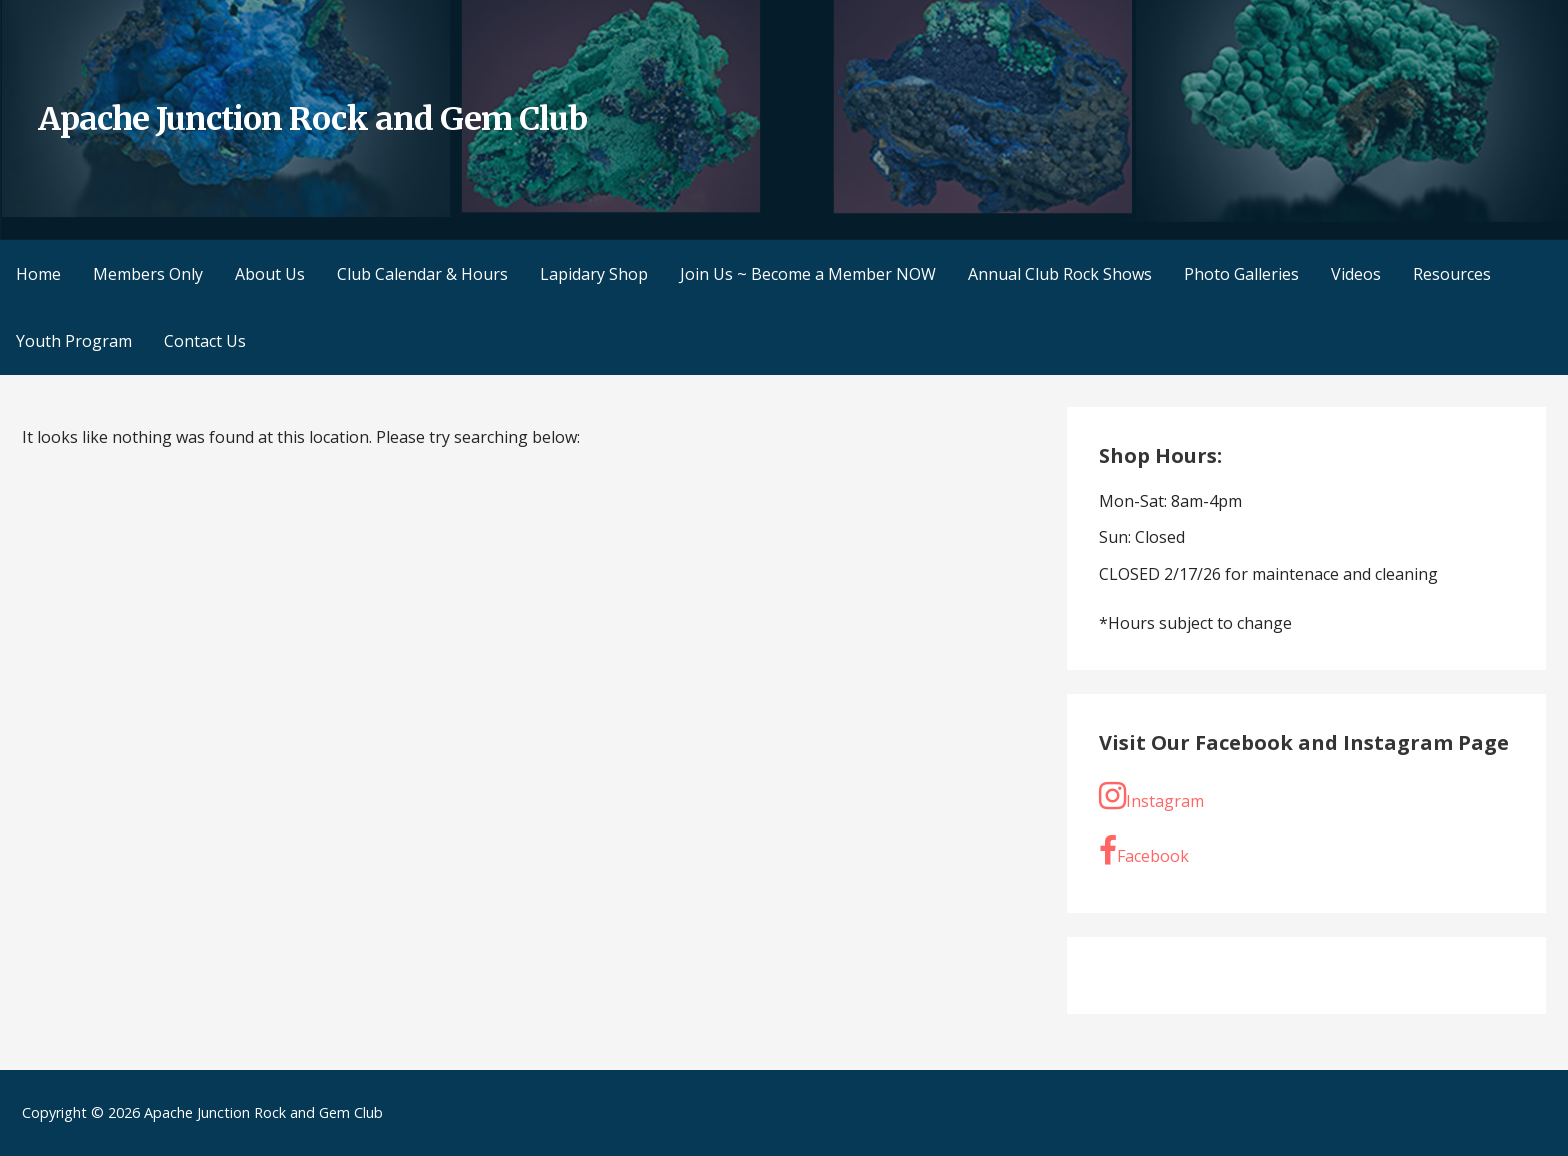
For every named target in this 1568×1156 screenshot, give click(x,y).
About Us (270, 274)
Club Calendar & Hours (422, 274)
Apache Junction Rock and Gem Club (312, 119)
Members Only (148, 274)
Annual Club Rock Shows (1060, 274)
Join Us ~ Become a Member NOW (808, 274)
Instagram (1151, 796)
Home (38, 274)
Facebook (1144, 851)
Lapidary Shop (594, 274)
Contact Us (205, 341)
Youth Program (74, 341)
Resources (1452, 274)
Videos (1356, 274)
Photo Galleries (1241, 274)
